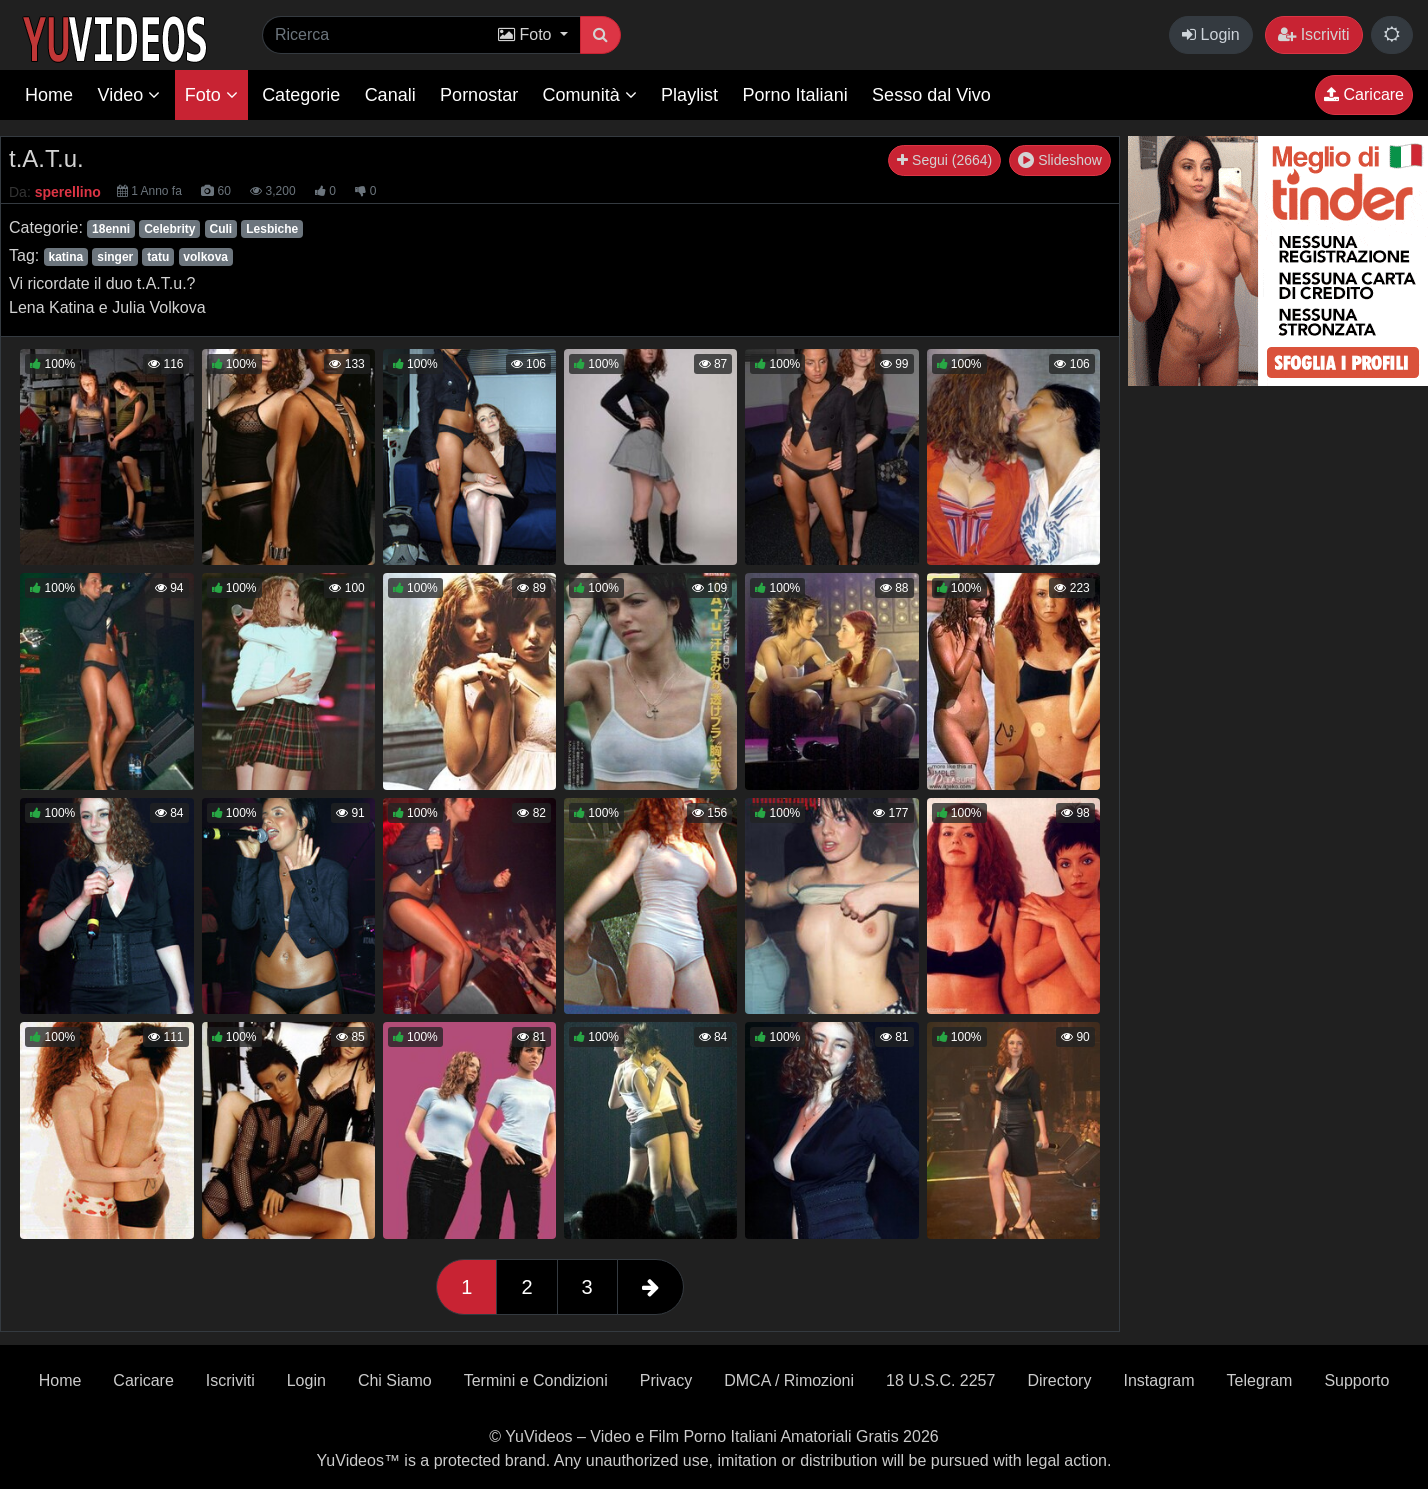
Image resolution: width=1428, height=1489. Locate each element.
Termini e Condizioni (536, 1380)
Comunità (590, 95)
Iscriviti (1313, 34)
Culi (221, 229)
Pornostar (479, 95)
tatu (158, 257)
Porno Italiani (795, 95)
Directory (1059, 1380)
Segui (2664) (944, 160)
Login (1211, 34)
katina (65, 257)
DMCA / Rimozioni (789, 1380)
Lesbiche (272, 229)
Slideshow (1060, 160)
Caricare (1364, 94)
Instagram (1158, 1380)
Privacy (666, 1380)
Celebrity (169, 229)
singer (115, 257)
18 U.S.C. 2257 (940, 1380)
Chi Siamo (395, 1380)
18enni (111, 229)
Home (49, 95)
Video (128, 95)
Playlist (689, 95)
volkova (205, 257)
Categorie (301, 95)
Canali (390, 95)
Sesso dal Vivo (931, 95)
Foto (211, 95)
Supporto (1356, 1380)
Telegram (1260, 1380)
